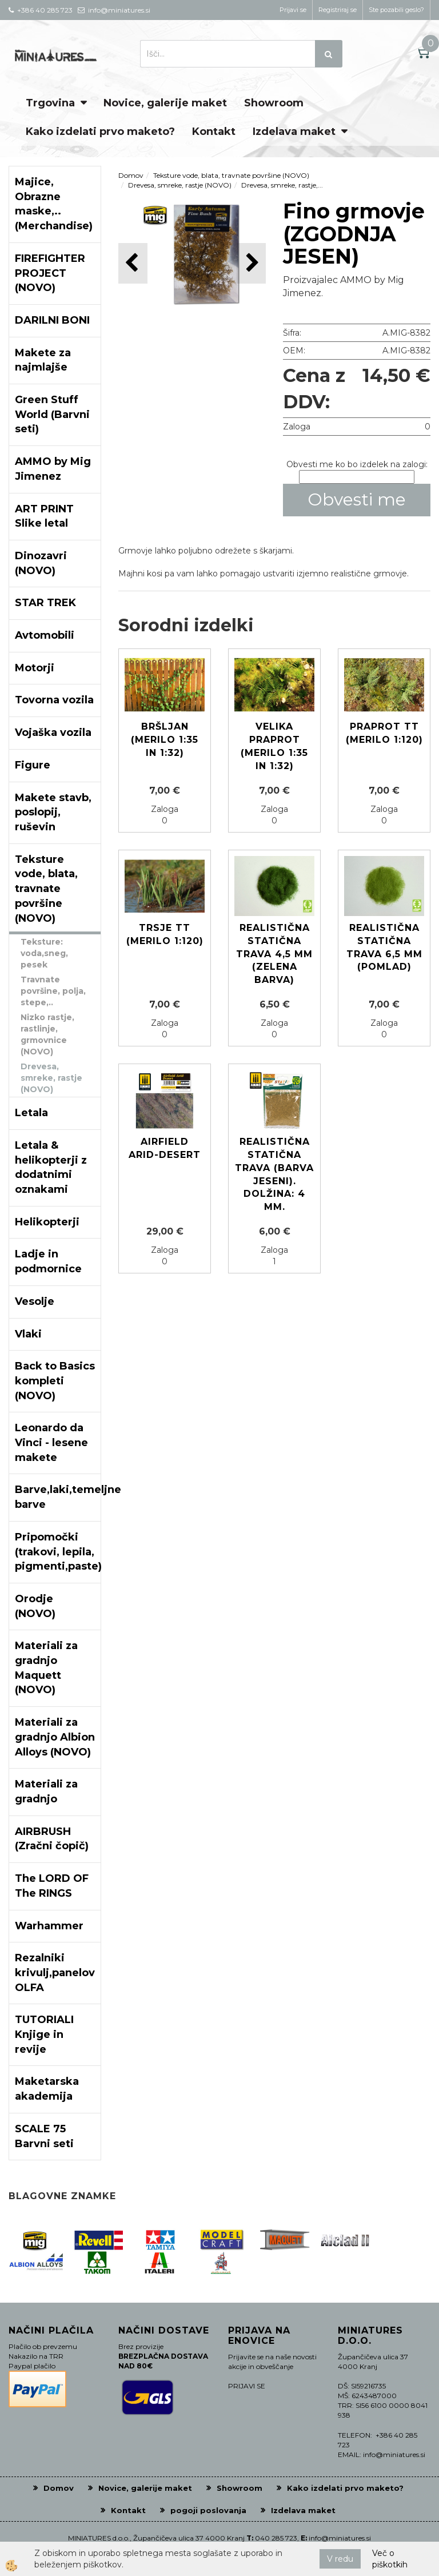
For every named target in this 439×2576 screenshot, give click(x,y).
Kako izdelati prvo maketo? (100, 131)
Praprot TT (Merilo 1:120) (384, 733)
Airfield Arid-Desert (165, 1148)
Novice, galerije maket (165, 103)
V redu (340, 2559)
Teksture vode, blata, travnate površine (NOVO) (231, 175)
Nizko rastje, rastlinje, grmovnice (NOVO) (47, 1034)
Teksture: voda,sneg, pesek (44, 953)
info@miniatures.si (340, 2538)
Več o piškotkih (390, 2559)
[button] (251, 263)
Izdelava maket (294, 131)
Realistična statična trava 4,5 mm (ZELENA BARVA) (274, 953)
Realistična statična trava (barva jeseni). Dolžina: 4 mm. (274, 1174)
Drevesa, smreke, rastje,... (282, 185)
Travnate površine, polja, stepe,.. (53, 991)
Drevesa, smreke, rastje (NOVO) (51, 1077)
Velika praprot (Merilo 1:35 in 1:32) (274, 746)
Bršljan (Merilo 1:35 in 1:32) (164, 739)
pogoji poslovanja (208, 2510)
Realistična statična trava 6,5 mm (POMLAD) (384, 947)
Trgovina (50, 103)
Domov (130, 175)
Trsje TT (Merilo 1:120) (164, 934)
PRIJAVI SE (246, 2386)
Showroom (274, 103)
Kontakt (214, 131)
